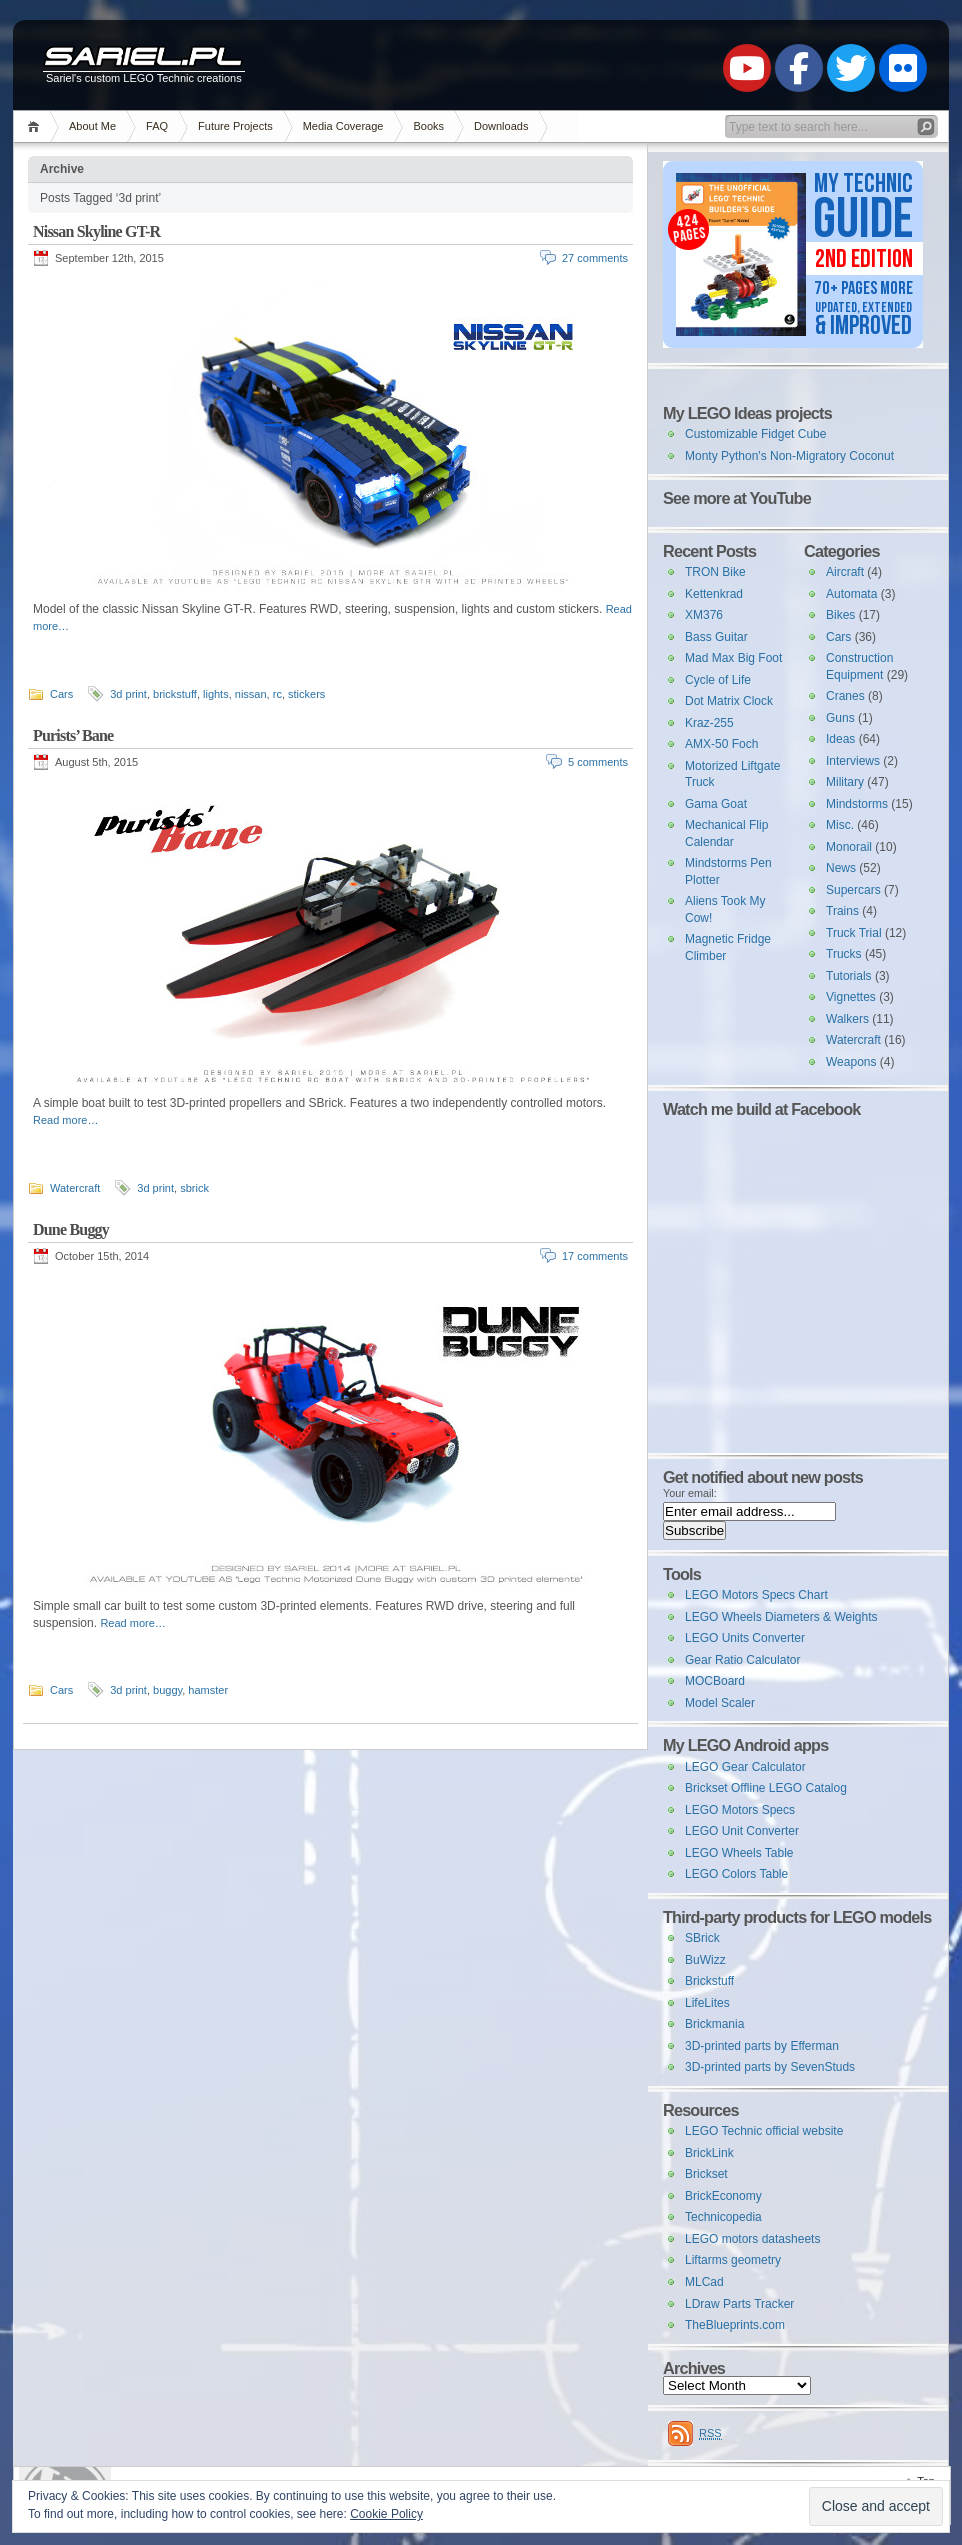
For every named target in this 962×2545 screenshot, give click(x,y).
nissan (251, 694)
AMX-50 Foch (721, 744)
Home (36, 126)
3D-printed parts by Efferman (762, 2046)
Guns (840, 718)
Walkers (847, 1019)
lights (216, 694)
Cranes (845, 696)
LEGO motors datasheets (752, 2239)
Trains (842, 911)
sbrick (194, 1188)
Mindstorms (857, 804)
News (841, 868)
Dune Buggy (71, 1229)
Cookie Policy (386, 2514)
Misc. (840, 825)
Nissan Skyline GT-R (96, 231)
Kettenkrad (714, 594)
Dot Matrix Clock (729, 701)
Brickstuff (709, 1981)
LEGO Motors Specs (740, 1810)
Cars (61, 694)
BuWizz (705, 1960)
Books (428, 126)
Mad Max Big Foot (733, 658)
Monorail (849, 847)
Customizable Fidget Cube (755, 434)
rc (277, 694)
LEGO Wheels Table (739, 1853)
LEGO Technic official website (764, 2131)
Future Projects (235, 126)
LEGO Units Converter (745, 1638)
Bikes (840, 615)
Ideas (840, 739)
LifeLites (707, 2003)
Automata (851, 594)
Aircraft (845, 572)
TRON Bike (715, 572)
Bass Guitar (716, 637)
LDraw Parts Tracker (739, 2304)
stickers (306, 694)
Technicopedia (723, 2217)
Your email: (690, 1493)
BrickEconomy (723, 2196)
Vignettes (851, 997)
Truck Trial (854, 933)
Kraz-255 (709, 723)
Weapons (851, 1062)
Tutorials (849, 976)
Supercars (853, 890)
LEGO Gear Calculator (745, 1767)
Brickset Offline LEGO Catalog (766, 1788)
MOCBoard (715, 1681)
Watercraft (75, 1188)
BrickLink (709, 2153)
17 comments (595, 1256)
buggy (167, 1690)
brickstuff (175, 694)
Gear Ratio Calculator (742, 1660)
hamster (208, 1690)
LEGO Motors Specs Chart (756, 1595)
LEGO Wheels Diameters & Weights (781, 1617)
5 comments (598, 762)
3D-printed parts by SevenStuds (770, 2067)
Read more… (65, 1120)
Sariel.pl (143, 58)
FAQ (157, 126)
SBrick (702, 1938)
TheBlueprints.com (735, 2325)
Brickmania (714, 2024)
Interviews (853, 761)
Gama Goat (716, 804)
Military (845, 782)
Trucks (844, 954)
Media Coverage (343, 126)
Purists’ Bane (73, 735)
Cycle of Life (718, 680)
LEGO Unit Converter (742, 1831)
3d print (128, 694)
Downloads (501, 126)
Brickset (706, 2174)
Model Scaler (720, 1703)
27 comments (595, 258)
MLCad (704, 2282)
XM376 (704, 615)
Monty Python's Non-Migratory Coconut (789, 456)
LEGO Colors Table (736, 1874)
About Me (92, 126)
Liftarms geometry (733, 2260)
